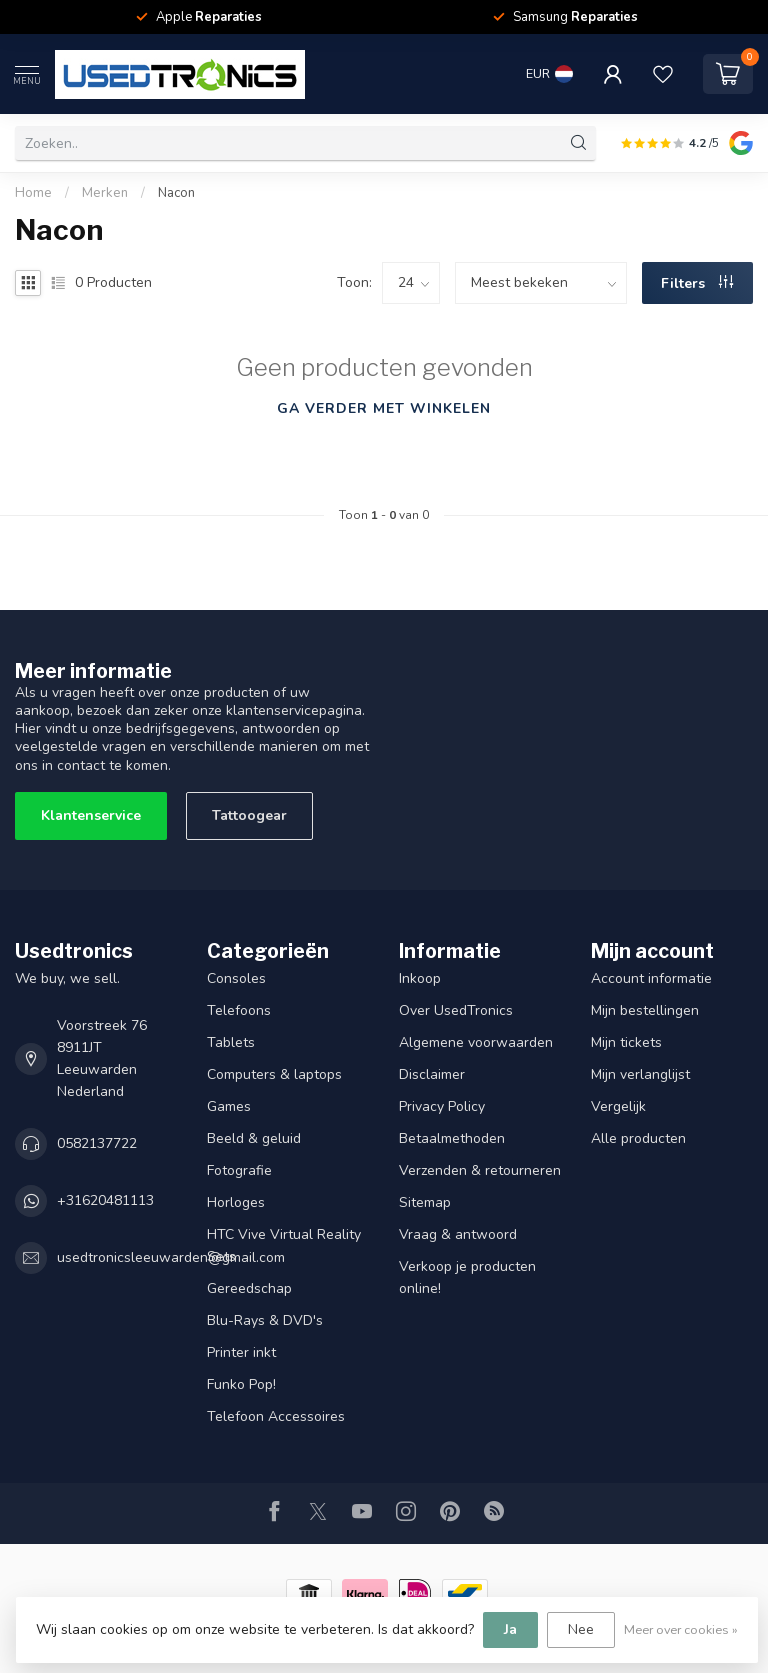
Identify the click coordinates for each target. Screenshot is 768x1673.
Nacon (176, 193)
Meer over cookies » (681, 1629)
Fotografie (239, 1170)
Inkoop (420, 978)
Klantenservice (91, 815)
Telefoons (239, 1010)
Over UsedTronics (456, 1010)
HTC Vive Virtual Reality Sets (284, 1245)
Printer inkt (241, 1352)
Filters (697, 283)
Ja (510, 1629)
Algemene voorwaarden (476, 1042)
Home (33, 193)
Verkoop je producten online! (467, 1277)
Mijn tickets (626, 1042)
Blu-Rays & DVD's (265, 1320)
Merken (105, 193)
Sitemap (425, 1202)
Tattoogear (249, 815)
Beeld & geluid (254, 1138)
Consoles (236, 978)
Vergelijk (618, 1106)
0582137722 (97, 1143)
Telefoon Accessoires (276, 1416)
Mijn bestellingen (645, 1010)
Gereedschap (249, 1288)
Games (229, 1106)
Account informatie (651, 978)
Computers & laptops (274, 1074)
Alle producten (638, 1138)
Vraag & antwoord (458, 1234)
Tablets (231, 1042)
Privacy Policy (442, 1106)
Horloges (236, 1202)
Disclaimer (432, 1074)
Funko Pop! (241, 1384)
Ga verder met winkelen (384, 408)
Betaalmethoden (452, 1138)
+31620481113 (105, 1200)
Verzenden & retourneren (480, 1170)
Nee (581, 1629)
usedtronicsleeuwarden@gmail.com (171, 1257)
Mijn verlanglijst (640, 1074)
